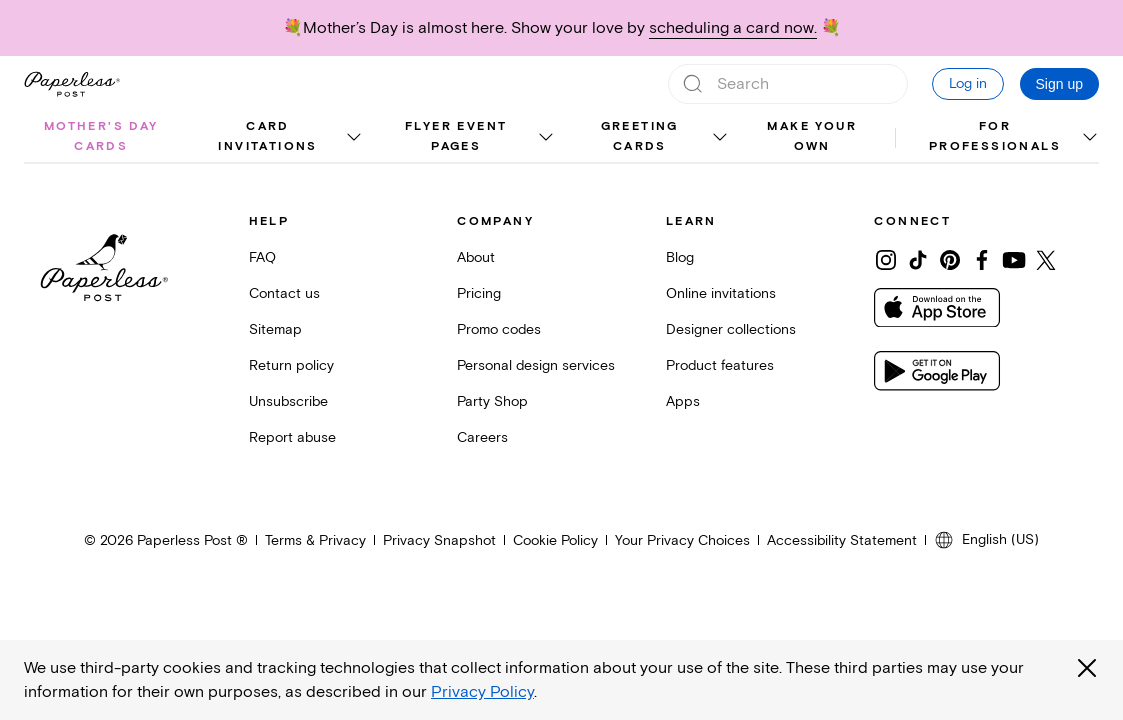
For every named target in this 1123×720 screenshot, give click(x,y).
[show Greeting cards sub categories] (718, 138)
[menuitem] (101, 138)
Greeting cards (640, 136)
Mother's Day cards (101, 136)
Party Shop (492, 401)
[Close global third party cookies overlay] (1087, 668)
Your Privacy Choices (682, 540)
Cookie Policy (555, 540)
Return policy (291, 365)
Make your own (812, 136)
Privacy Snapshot (439, 540)
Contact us (284, 293)
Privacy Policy (482, 692)
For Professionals (995, 136)
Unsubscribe (288, 401)
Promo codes (499, 329)
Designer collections (731, 329)
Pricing (479, 293)
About (476, 257)
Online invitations (721, 293)
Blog (680, 257)
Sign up (1059, 84)
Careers (482, 437)
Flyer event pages (456, 136)
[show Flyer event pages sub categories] (544, 138)
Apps (683, 401)
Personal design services (536, 365)
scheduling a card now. (733, 28)
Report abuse (292, 437)
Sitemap (275, 329)
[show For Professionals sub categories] (1088, 138)
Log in (968, 83)
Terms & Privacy (315, 540)
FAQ (262, 257)
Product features (720, 365)
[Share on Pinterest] (950, 260)
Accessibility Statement (842, 540)
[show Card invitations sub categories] (352, 138)
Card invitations (267, 136)
